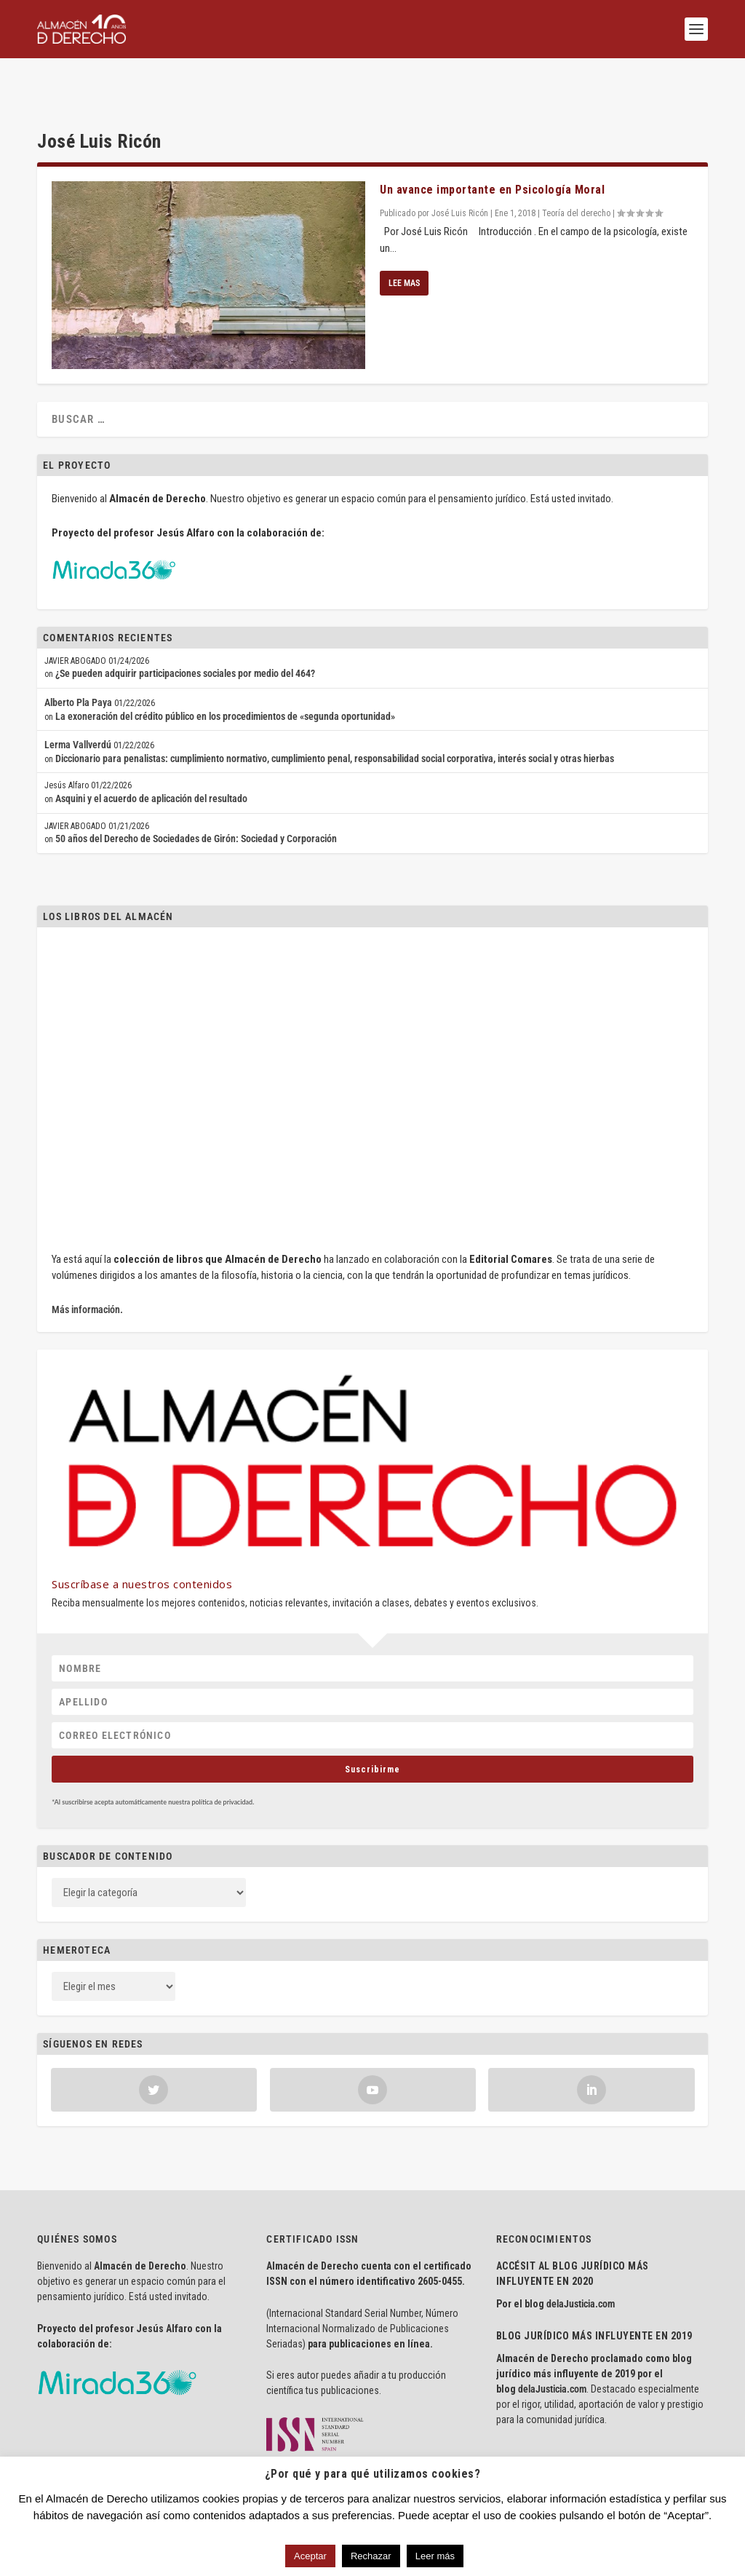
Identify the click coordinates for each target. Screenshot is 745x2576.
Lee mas (404, 238)
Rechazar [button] (371, 2556)
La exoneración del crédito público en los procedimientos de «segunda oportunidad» (225, 671)
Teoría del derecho (576, 168)
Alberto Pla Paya (78, 657)
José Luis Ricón (459, 168)
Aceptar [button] (310, 2556)
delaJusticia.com (580, 2258)
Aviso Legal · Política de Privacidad (108, 2447)
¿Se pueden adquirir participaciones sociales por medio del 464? (185, 628)
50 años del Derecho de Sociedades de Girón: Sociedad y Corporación (196, 793)
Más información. (87, 1264)
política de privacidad (221, 1756)
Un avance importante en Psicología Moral (492, 144)
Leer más (435, 2556)
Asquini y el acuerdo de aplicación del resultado (151, 753)
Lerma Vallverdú (77, 699)
